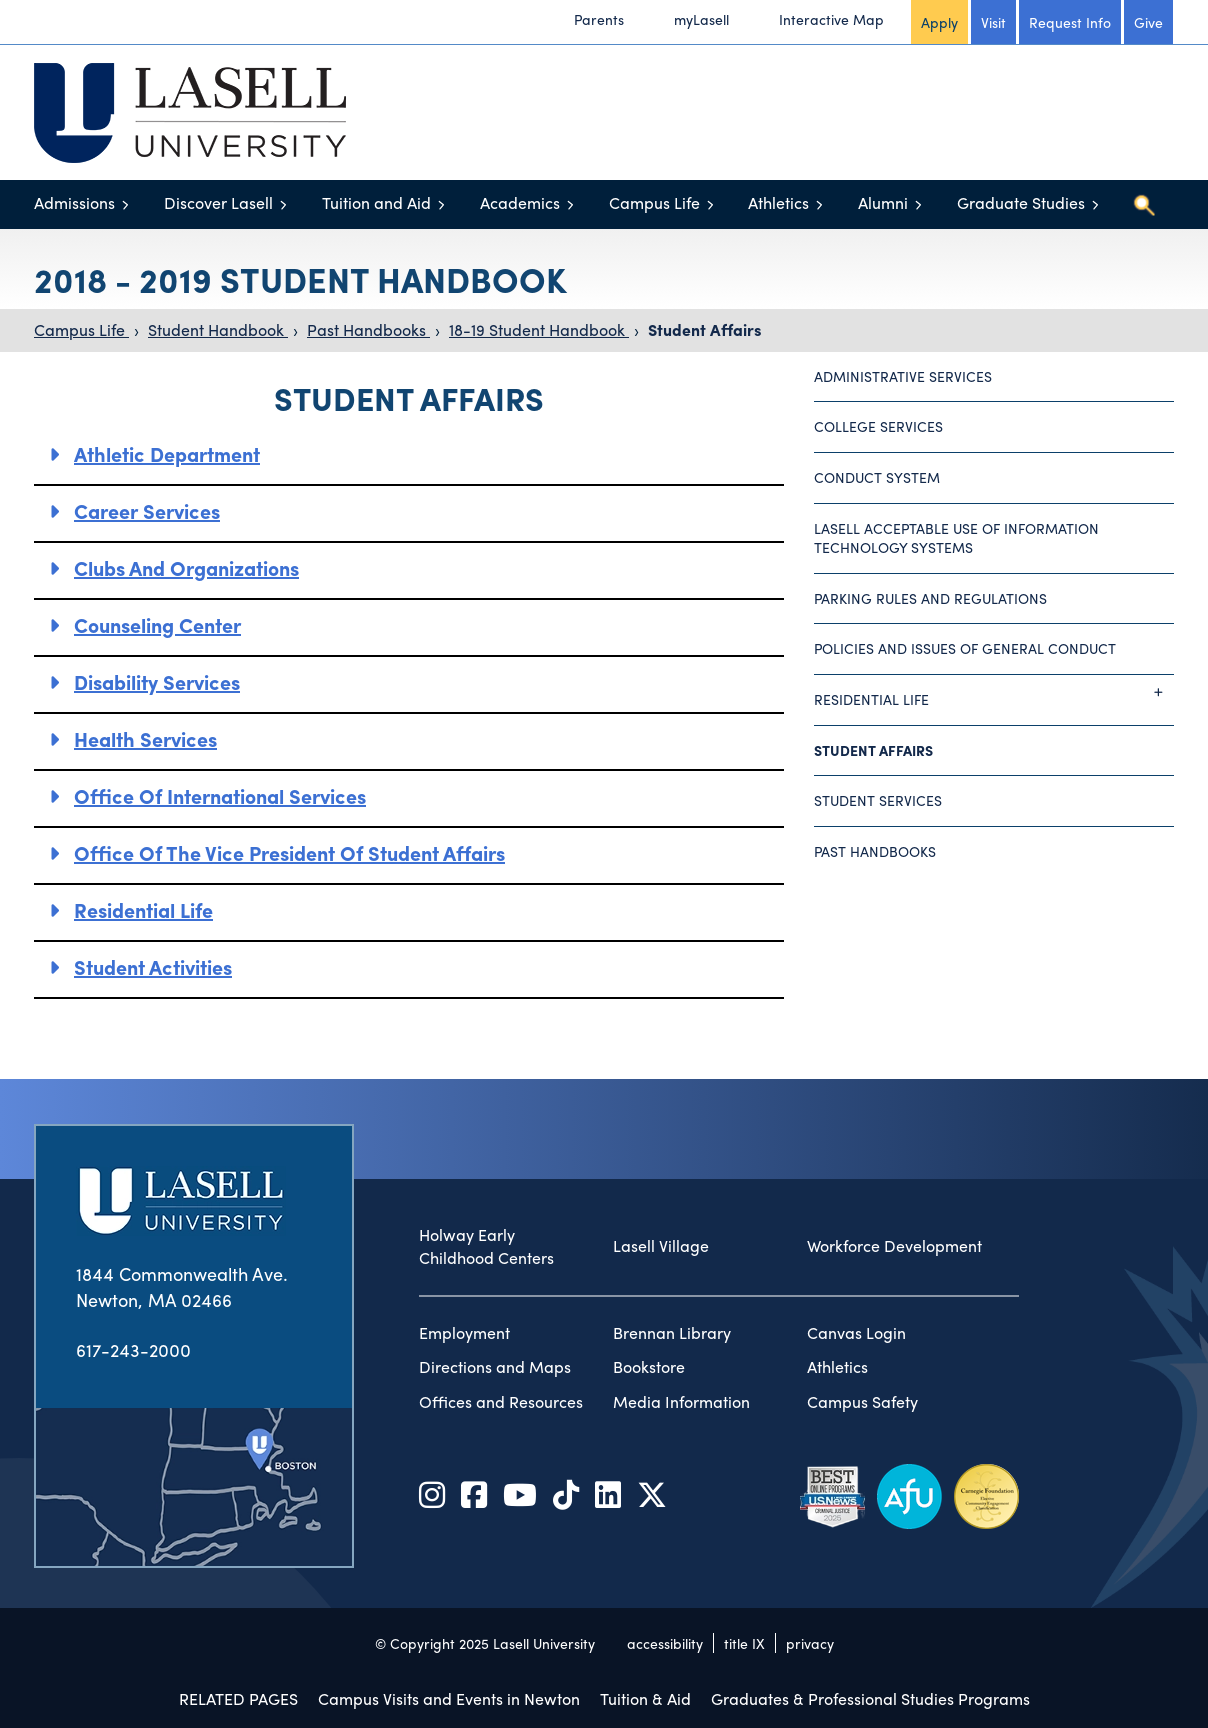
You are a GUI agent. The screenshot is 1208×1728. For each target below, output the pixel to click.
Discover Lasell (218, 202)
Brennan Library (672, 1333)
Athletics (778, 202)
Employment (464, 1333)
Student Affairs (704, 329)
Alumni (883, 202)
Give (1148, 22)
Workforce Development (894, 1246)
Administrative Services (903, 376)
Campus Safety (862, 1402)
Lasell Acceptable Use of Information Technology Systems (956, 538)
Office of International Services (220, 795)
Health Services (145, 738)
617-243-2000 (133, 1349)
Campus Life (654, 202)
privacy (810, 1643)
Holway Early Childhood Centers (486, 1246)
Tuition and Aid (376, 202)
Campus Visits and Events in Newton (449, 1698)
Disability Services (157, 681)
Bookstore (649, 1367)
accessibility (665, 1643)
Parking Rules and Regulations (930, 598)
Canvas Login (856, 1333)
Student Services (878, 800)
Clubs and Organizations (186, 567)
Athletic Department (167, 453)
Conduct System (877, 477)
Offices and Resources (501, 1402)
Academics (520, 202)
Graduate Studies (1021, 202)
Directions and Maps (495, 1367)
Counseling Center (157, 624)
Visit (993, 22)
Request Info (1070, 22)
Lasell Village (661, 1246)
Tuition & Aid (645, 1698)
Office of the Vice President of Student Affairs (289, 852)
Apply (939, 22)
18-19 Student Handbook (539, 329)
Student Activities (153, 966)
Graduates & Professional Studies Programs (870, 1698)
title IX (744, 1643)
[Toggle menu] (125, 204)
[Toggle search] (1144, 205)
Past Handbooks (368, 329)
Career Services (147, 510)
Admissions (74, 202)
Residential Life (143, 909)
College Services (878, 426)
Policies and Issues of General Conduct (965, 648)
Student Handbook (218, 329)
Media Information (681, 1402)
